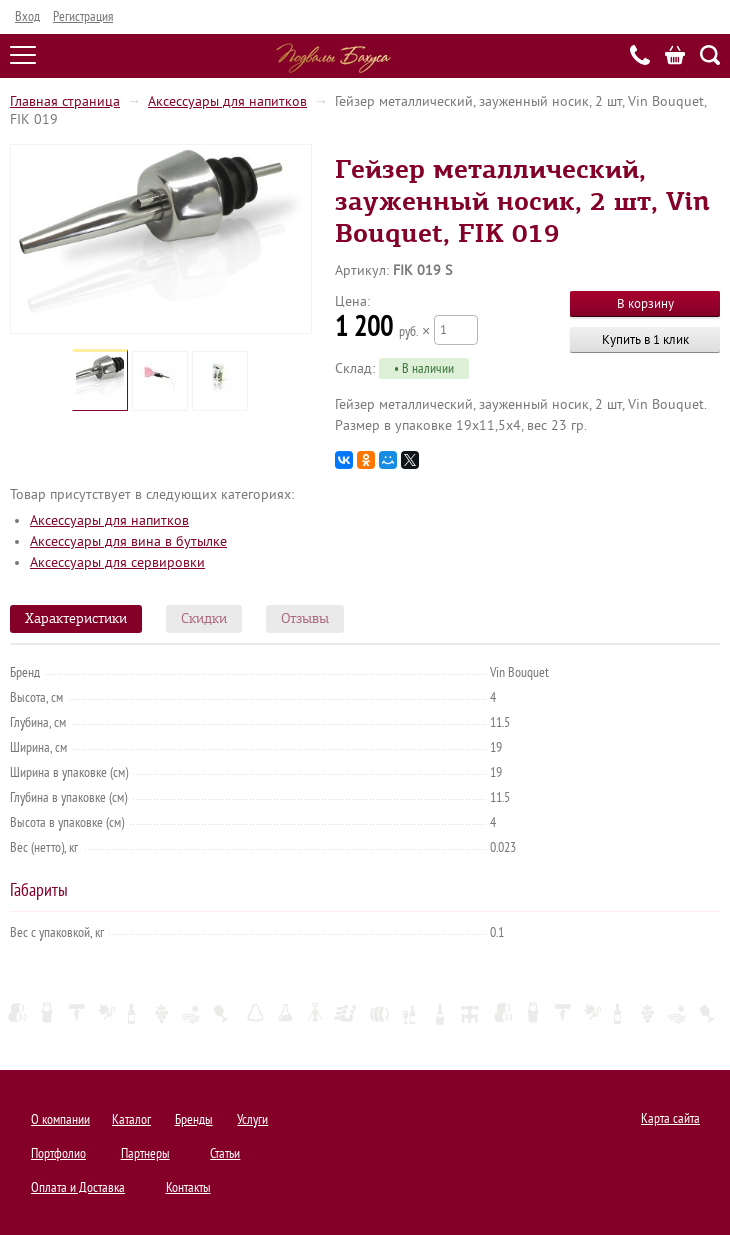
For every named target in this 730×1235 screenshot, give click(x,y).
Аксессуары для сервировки (117, 562)
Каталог (131, 1119)
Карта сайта (670, 1118)
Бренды (194, 1119)
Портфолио (58, 1153)
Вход (27, 16)
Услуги (252, 1119)
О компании (60, 1119)
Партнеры (145, 1153)
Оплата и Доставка (78, 1187)
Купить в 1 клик (645, 339)
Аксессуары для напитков (227, 101)
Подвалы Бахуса (333, 58)
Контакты (188, 1187)
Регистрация (83, 16)
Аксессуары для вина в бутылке (128, 541)
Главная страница (65, 101)
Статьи (225, 1153)
